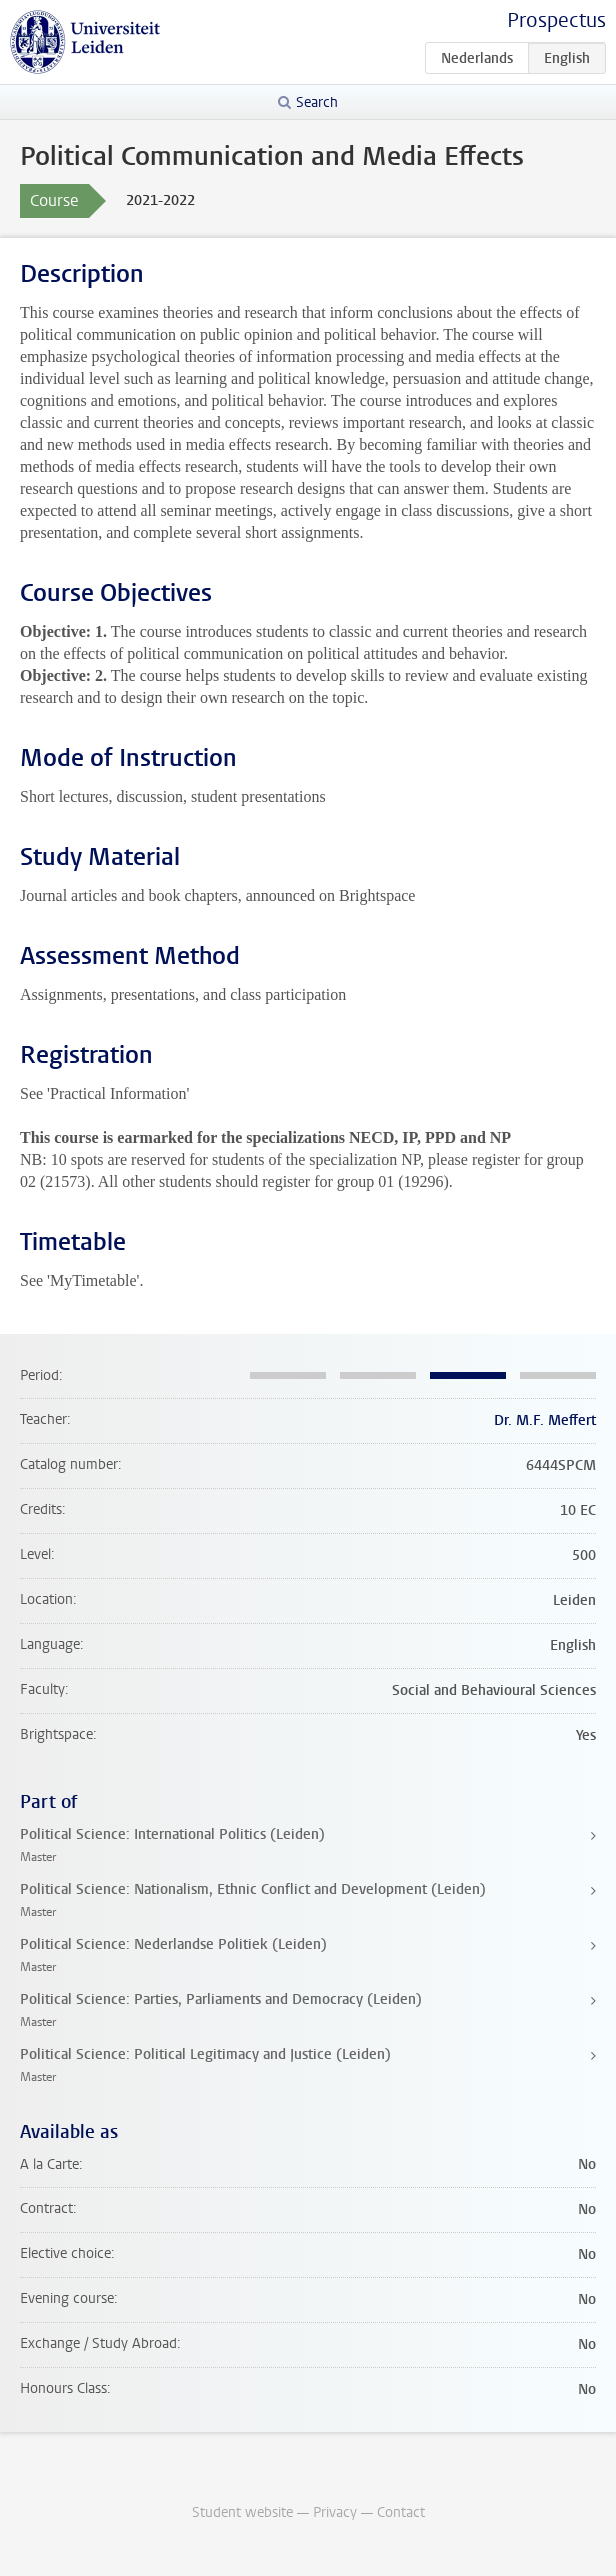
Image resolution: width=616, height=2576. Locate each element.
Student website (242, 2512)
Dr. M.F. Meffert (545, 1420)
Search (317, 102)
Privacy (335, 2512)
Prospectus (556, 20)
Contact (401, 2512)
